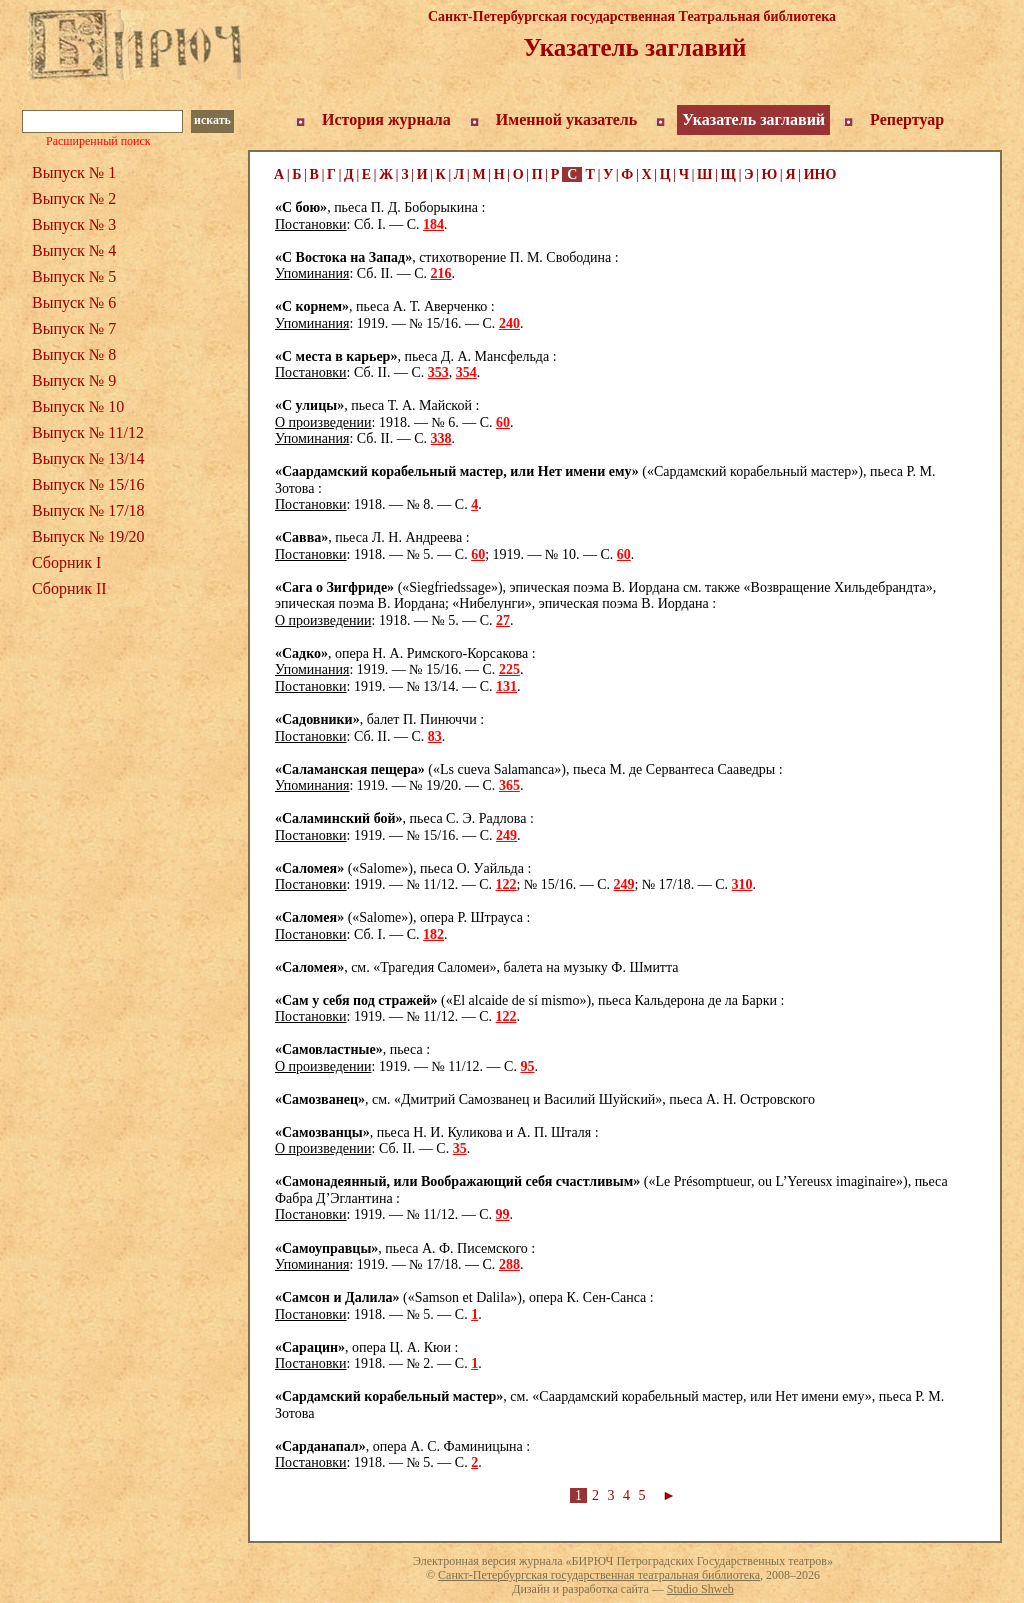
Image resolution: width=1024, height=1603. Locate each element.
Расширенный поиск (98, 141)
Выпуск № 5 (74, 276)
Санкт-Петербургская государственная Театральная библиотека (632, 16)
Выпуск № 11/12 (88, 432)
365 (509, 785)
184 (433, 224)
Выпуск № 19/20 (88, 536)
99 (503, 1214)
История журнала (386, 119)
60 (503, 422)
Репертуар (907, 119)
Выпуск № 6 (74, 302)
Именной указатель (567, 119)
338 (441, 438)
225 (509, 669)
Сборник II (69, 588)
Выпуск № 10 (78, 406)
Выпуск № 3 (74, 224)
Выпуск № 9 (74, 380)
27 (503, 620)
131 (506, 686)
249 (506, 835)
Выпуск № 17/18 (88, 510)
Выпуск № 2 (74, 198)
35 (460, 1148)
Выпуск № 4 (74, 250)
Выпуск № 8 (74, 354)
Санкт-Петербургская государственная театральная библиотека (599, 1575)
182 (433, 934)
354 (466, 372)
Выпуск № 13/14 (88, 458)
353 (438, 372)
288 (509, 1264)
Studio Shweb (700, 1589)
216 (441, 273)
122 (506, 884)
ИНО (820, 174)
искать (212, 120)
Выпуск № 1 (74, 172)
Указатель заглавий (753, 119)
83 (435, 736)
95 (527, 1066)
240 (509, 323)
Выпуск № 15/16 (88, 484)
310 (742, 884)
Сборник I (66, 562)
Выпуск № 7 (74, 328)
